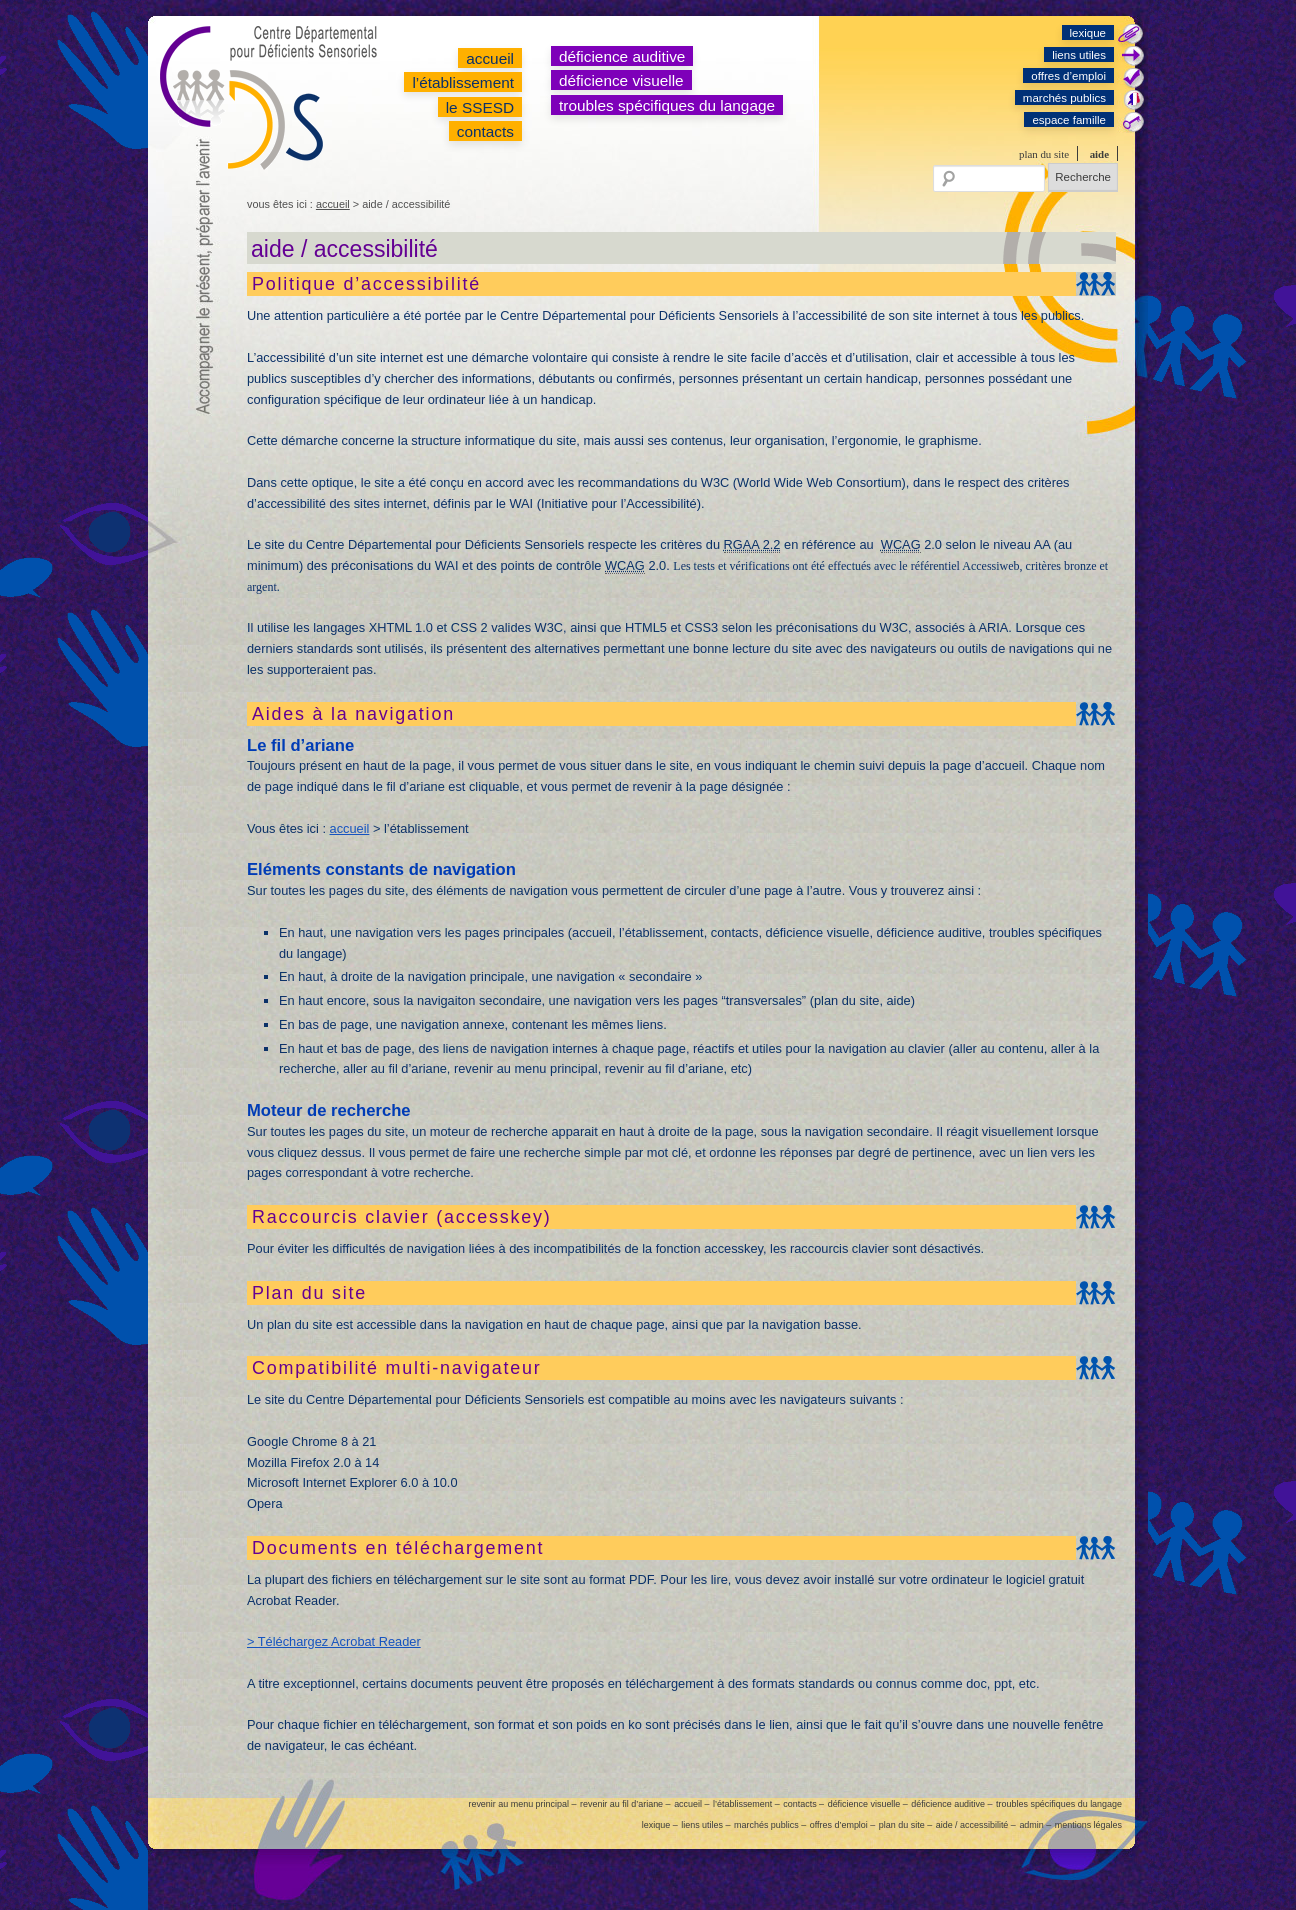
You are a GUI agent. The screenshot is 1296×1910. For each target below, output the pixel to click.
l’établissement (463, 82)
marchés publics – (770, 1825)
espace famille (1069, 120)
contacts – (803, 1804)
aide (1099, 154)
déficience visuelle (621, 80)
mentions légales (1088, 1825)
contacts (485, 131)
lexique (1088, 33)
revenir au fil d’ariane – (625, 1804)
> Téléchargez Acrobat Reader (334, 1641)
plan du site (1044, 154)
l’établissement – (746, 1804)
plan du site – (905, 1825)
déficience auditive (622, 56)
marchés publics (1064, 98)
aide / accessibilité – (976, 1825)
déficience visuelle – (868, 1804)
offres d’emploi (1068, 76)
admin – (1035, 1825)
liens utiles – (705, 1825)
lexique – (660, 1825)
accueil (490, 58)
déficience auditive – (951, 1804)
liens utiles (1079, 55)
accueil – (691, 1804)
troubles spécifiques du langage (667, 105)
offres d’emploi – (843, 1825)
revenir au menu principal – (522, 1804)
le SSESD (480, 107)
